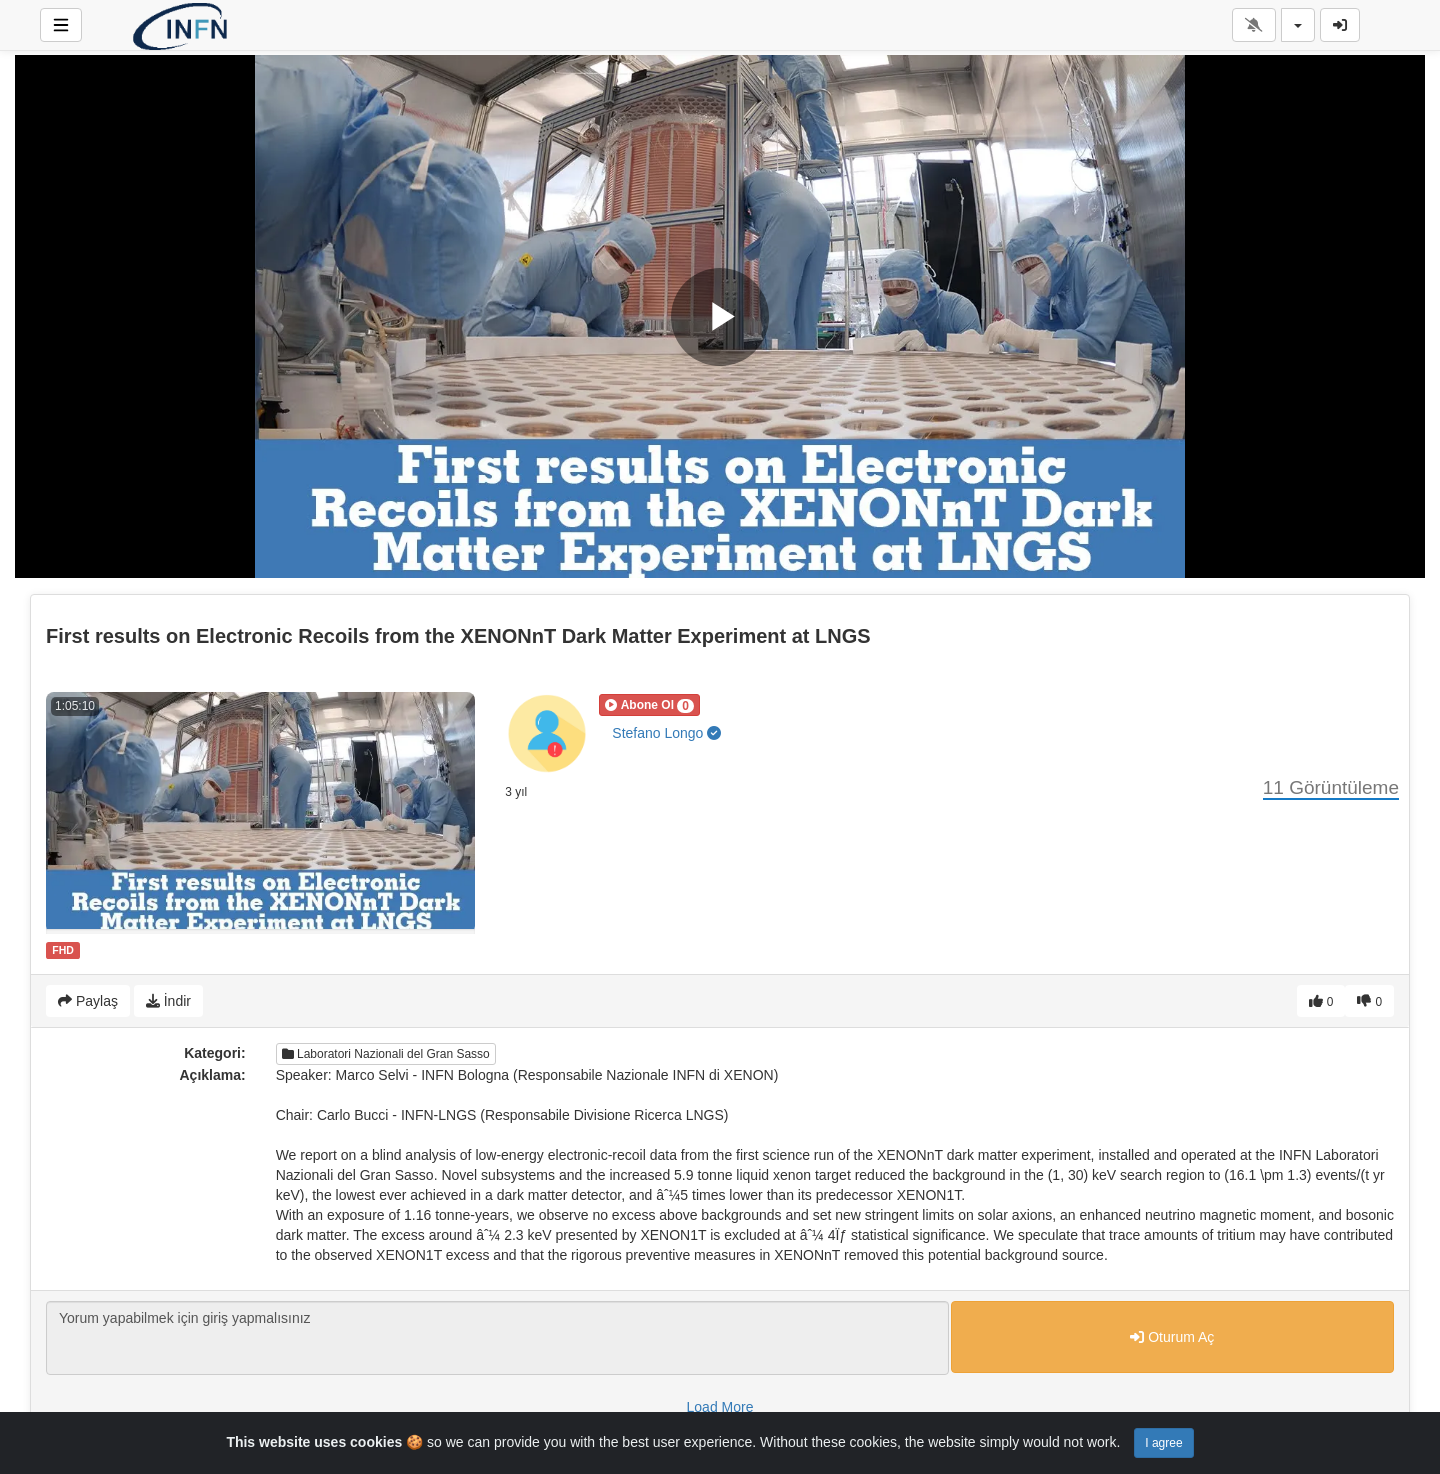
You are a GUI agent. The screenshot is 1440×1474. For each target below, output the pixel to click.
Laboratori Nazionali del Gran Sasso (386, 1054)
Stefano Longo (666, 733)
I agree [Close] (1163, 1443)
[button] (649, 705)
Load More (720, 1407)
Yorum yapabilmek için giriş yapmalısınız (497, 1338)
